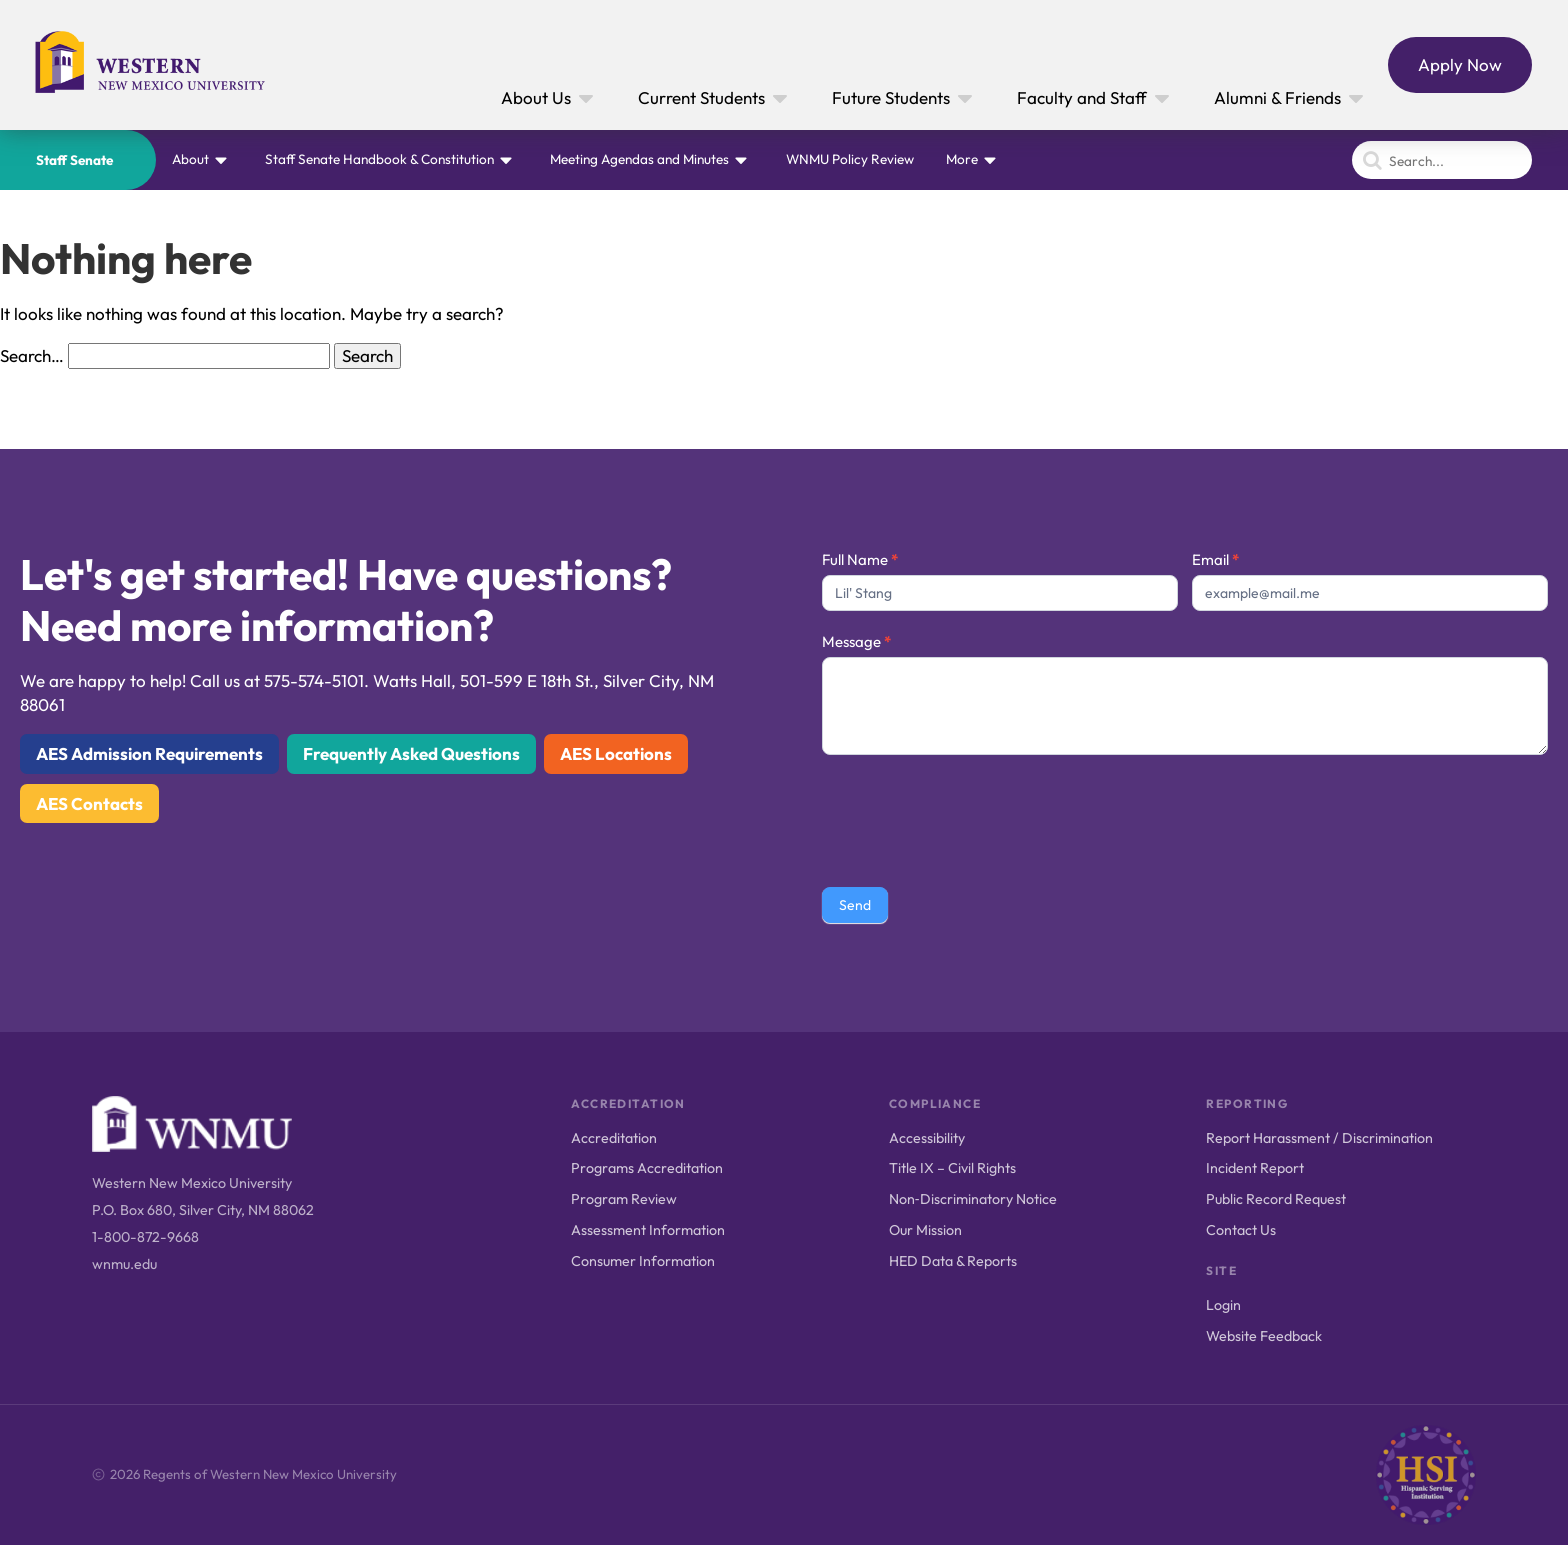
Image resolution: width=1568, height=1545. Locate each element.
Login (1223, 1305)
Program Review (624, 1199)
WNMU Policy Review (850, 159)
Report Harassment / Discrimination (1319, 1138)
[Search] (1442, 160)
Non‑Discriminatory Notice (973, 1199)
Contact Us (1241, 1230)
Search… (32, 355)
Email (1215, 559)
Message (856, 641)
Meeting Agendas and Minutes (639, 159)
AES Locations (616, 753)
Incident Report (1255, 1168)
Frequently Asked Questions (411, 753)
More (962, 159)
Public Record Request (1276, 1199)
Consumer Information (643, 1261)
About (190, 159)
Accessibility (927, 1138)
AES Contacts (89, 803)
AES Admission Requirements (149, 753)
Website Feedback (1264, 1336)
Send (855, 905)
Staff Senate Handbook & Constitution (379, 159)
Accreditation (614, 1138)
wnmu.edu (124, 1264)
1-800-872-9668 (145, 1237)
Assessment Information (648, 1230)
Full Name (860, 559)
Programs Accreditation (647, 1168)
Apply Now (1460, 64)
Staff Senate (74, 160)
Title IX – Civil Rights (952, 1168)
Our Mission (925, 1230)
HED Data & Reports (953, 1261)
